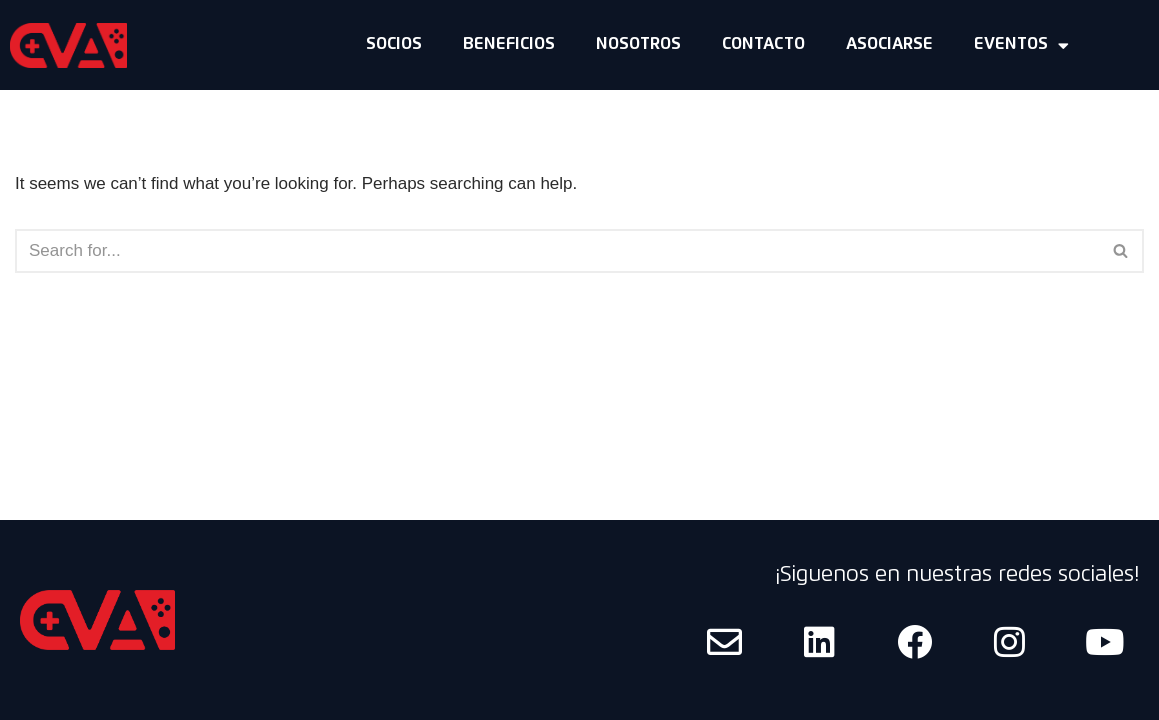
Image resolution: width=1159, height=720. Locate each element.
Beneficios (509, 44)
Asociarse (889, 44)
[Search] (557, 251)
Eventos (1021, 45)
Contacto (763, 44)
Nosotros (638, 44)
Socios (394, 44)
